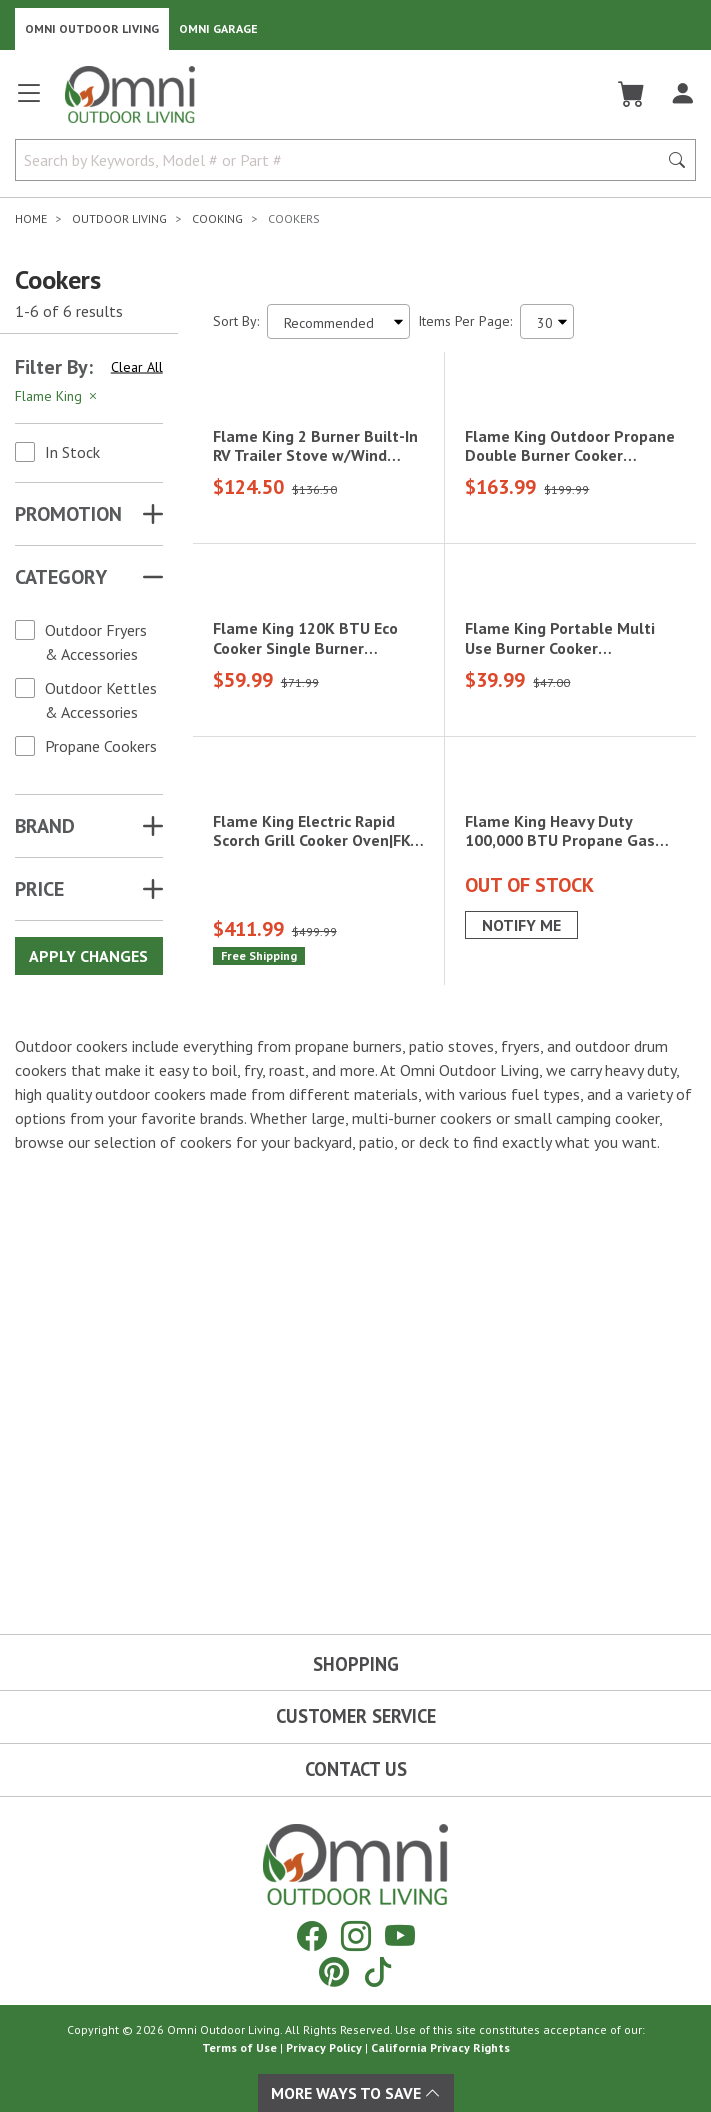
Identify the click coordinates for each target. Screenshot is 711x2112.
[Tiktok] (378, 1971)
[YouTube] (400, 1935)
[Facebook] (312, 1935)
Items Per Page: (465, 321)
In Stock (72, 452)
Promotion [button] (68, 514)
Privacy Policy (324, 2047)
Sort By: (236, 321)
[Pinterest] (334, 1971)
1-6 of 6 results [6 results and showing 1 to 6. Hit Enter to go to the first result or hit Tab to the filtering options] (69, 311)
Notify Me (521, 1340)
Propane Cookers (101, 746)
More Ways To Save (356, 2093)
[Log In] (682, 94)
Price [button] (39, 889)
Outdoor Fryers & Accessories (96, 642)
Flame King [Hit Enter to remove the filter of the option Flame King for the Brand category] (57, 396)
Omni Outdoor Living (92, 28)
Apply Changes (88, 956)
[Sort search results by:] (338, 321)
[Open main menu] (29, 101)
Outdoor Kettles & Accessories (101, 700)
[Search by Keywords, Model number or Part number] (342, 160)
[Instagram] (356, 1935)
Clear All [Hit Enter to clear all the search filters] (137, 367)
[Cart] (631, 94)
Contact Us (356, 1769)
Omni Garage (218, 28)
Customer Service (356, 1716)
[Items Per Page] (547, 321)
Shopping (356, 1664)
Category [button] (61, 577)
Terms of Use (239, 2047)
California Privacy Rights (440, 2047)
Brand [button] (45, 826)
